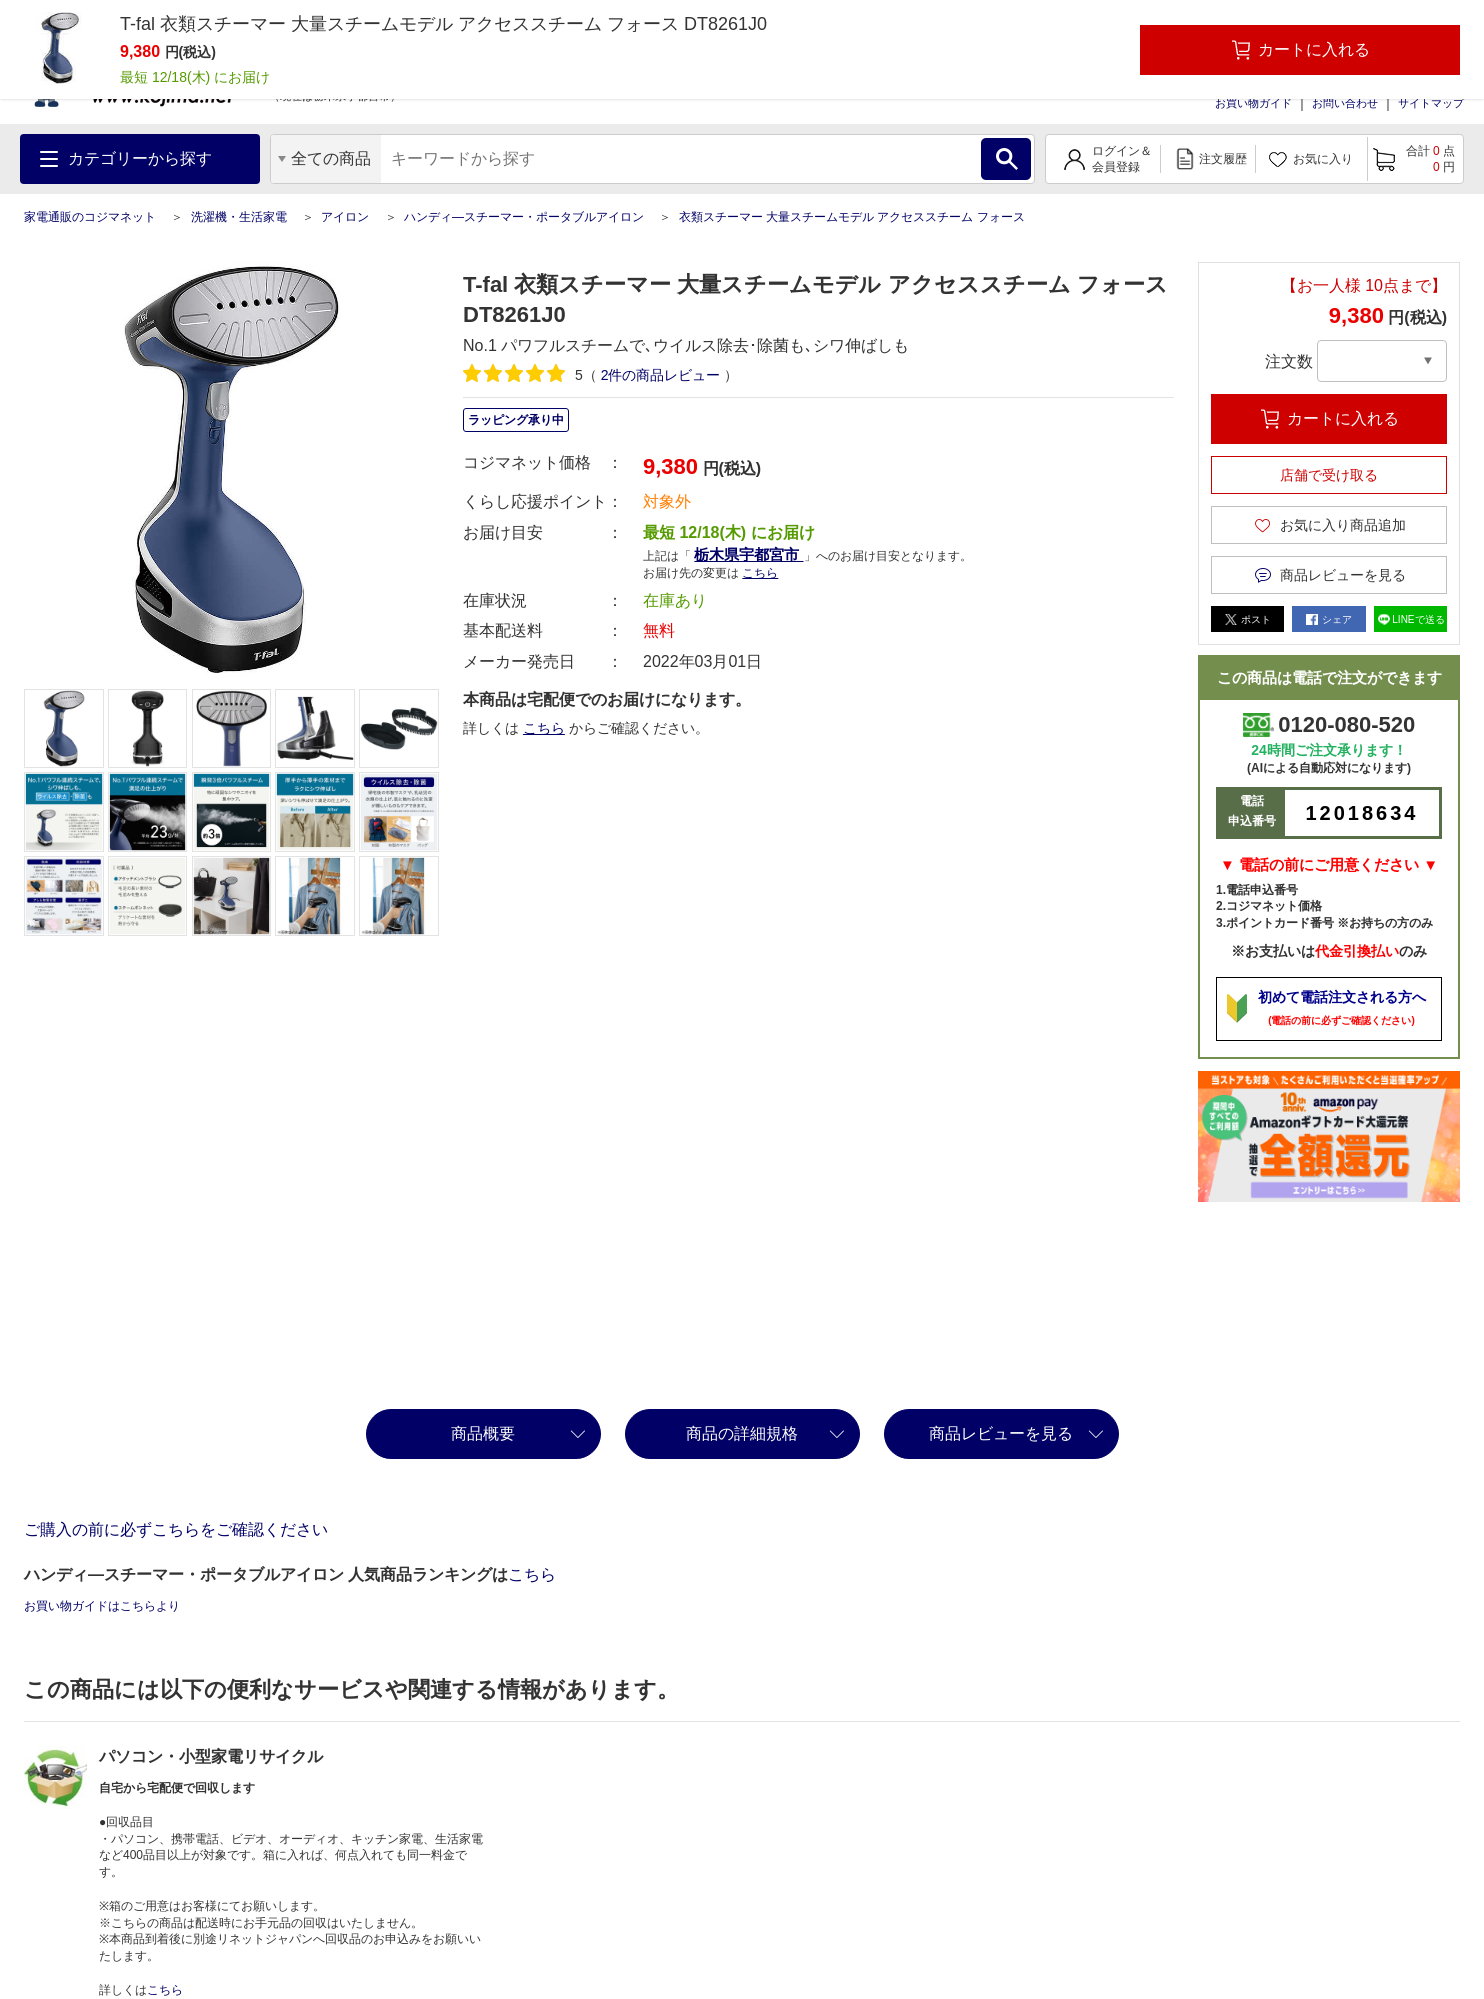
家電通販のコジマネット (90, 217)
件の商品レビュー (661, 375)
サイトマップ (1431, 103)
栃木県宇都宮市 (748, 554)
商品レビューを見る (1001, 1433)
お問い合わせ (1345, 103)
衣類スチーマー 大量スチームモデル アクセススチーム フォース (852, 217)
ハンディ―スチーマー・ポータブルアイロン (524, 217)
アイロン (345, 217)
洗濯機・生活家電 (239, 217)
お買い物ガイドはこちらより (102, 1606)
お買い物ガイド (1253, 103)
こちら (760, 573)
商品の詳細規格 (742, 1433)
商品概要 (483, 1433)
